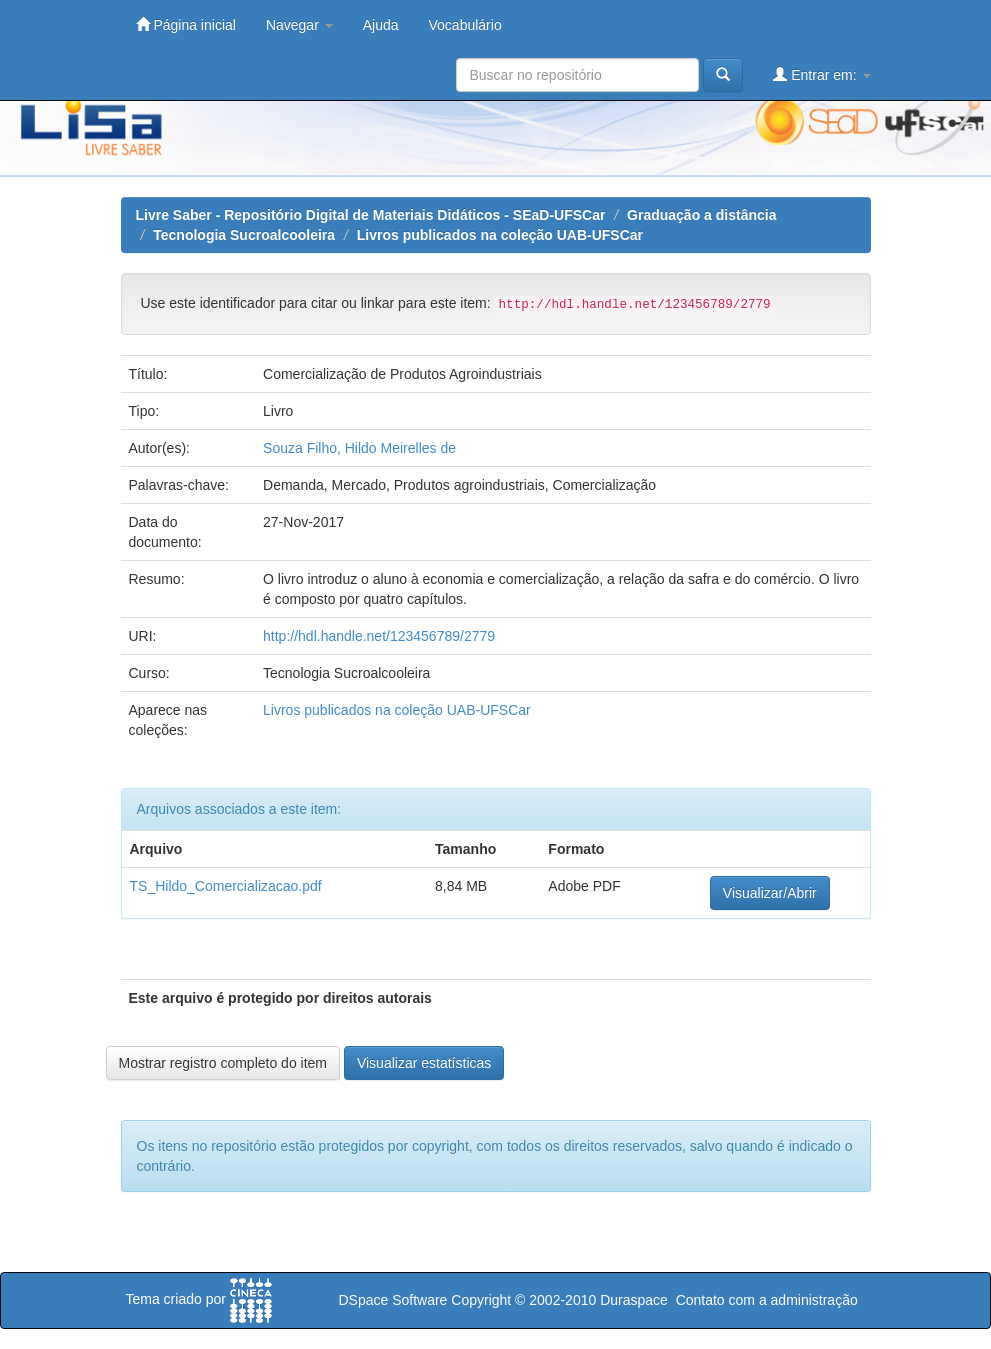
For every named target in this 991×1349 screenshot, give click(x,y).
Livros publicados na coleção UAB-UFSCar (500, 235)
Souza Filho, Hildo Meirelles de (359, 448)
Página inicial (186, 24)
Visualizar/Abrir (770, 893)
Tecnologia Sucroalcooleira (244, 235)
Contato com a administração (767, 1300)
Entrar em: (821, 74)
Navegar (299, 25)
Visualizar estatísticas (424, 1063)
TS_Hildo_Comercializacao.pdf (226, 886)
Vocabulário (465, 25)
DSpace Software (392, 1300)
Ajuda (381, 25)
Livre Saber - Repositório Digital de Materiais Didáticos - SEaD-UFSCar (371, 215)
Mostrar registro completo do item (223, 1063)
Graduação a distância (701, 215)
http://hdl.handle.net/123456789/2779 (379, 636)
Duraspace (634, 1300)
